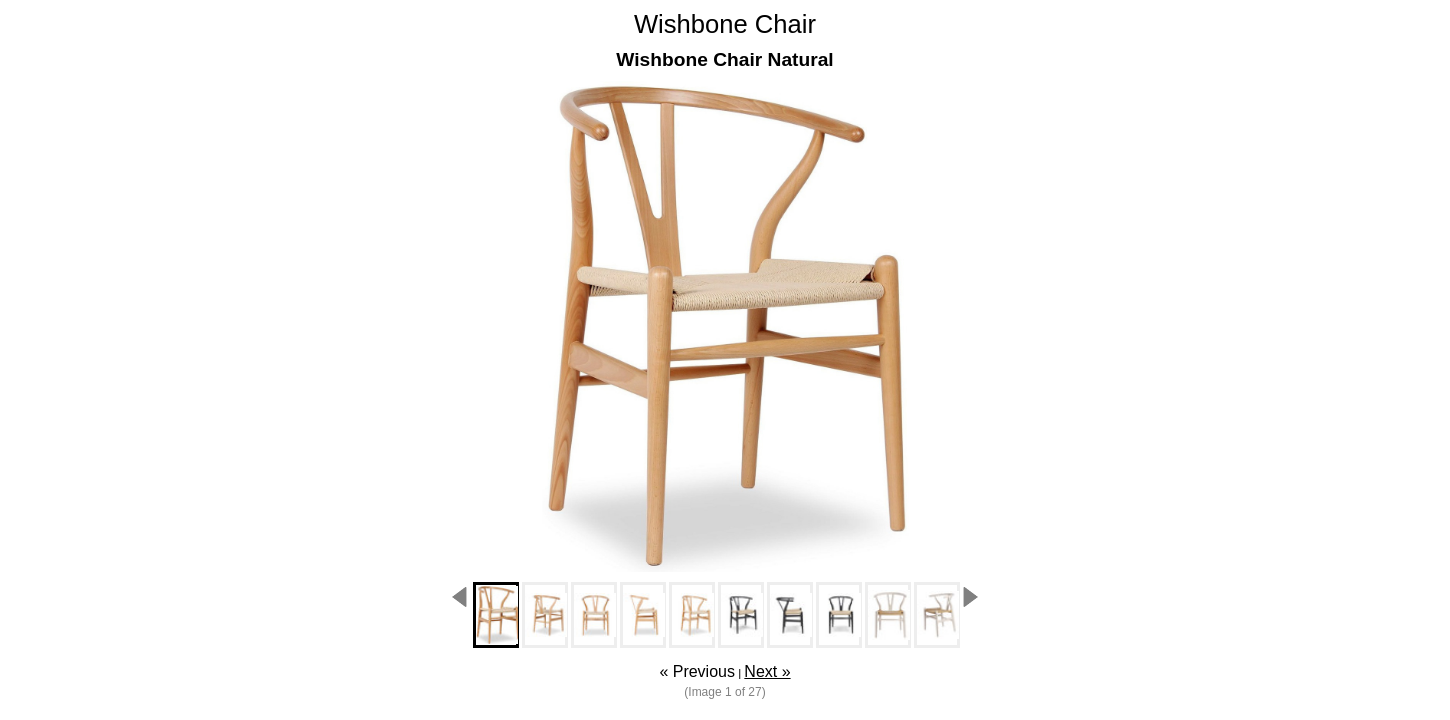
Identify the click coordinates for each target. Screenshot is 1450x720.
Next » (767, 671)
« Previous (697, 671)
